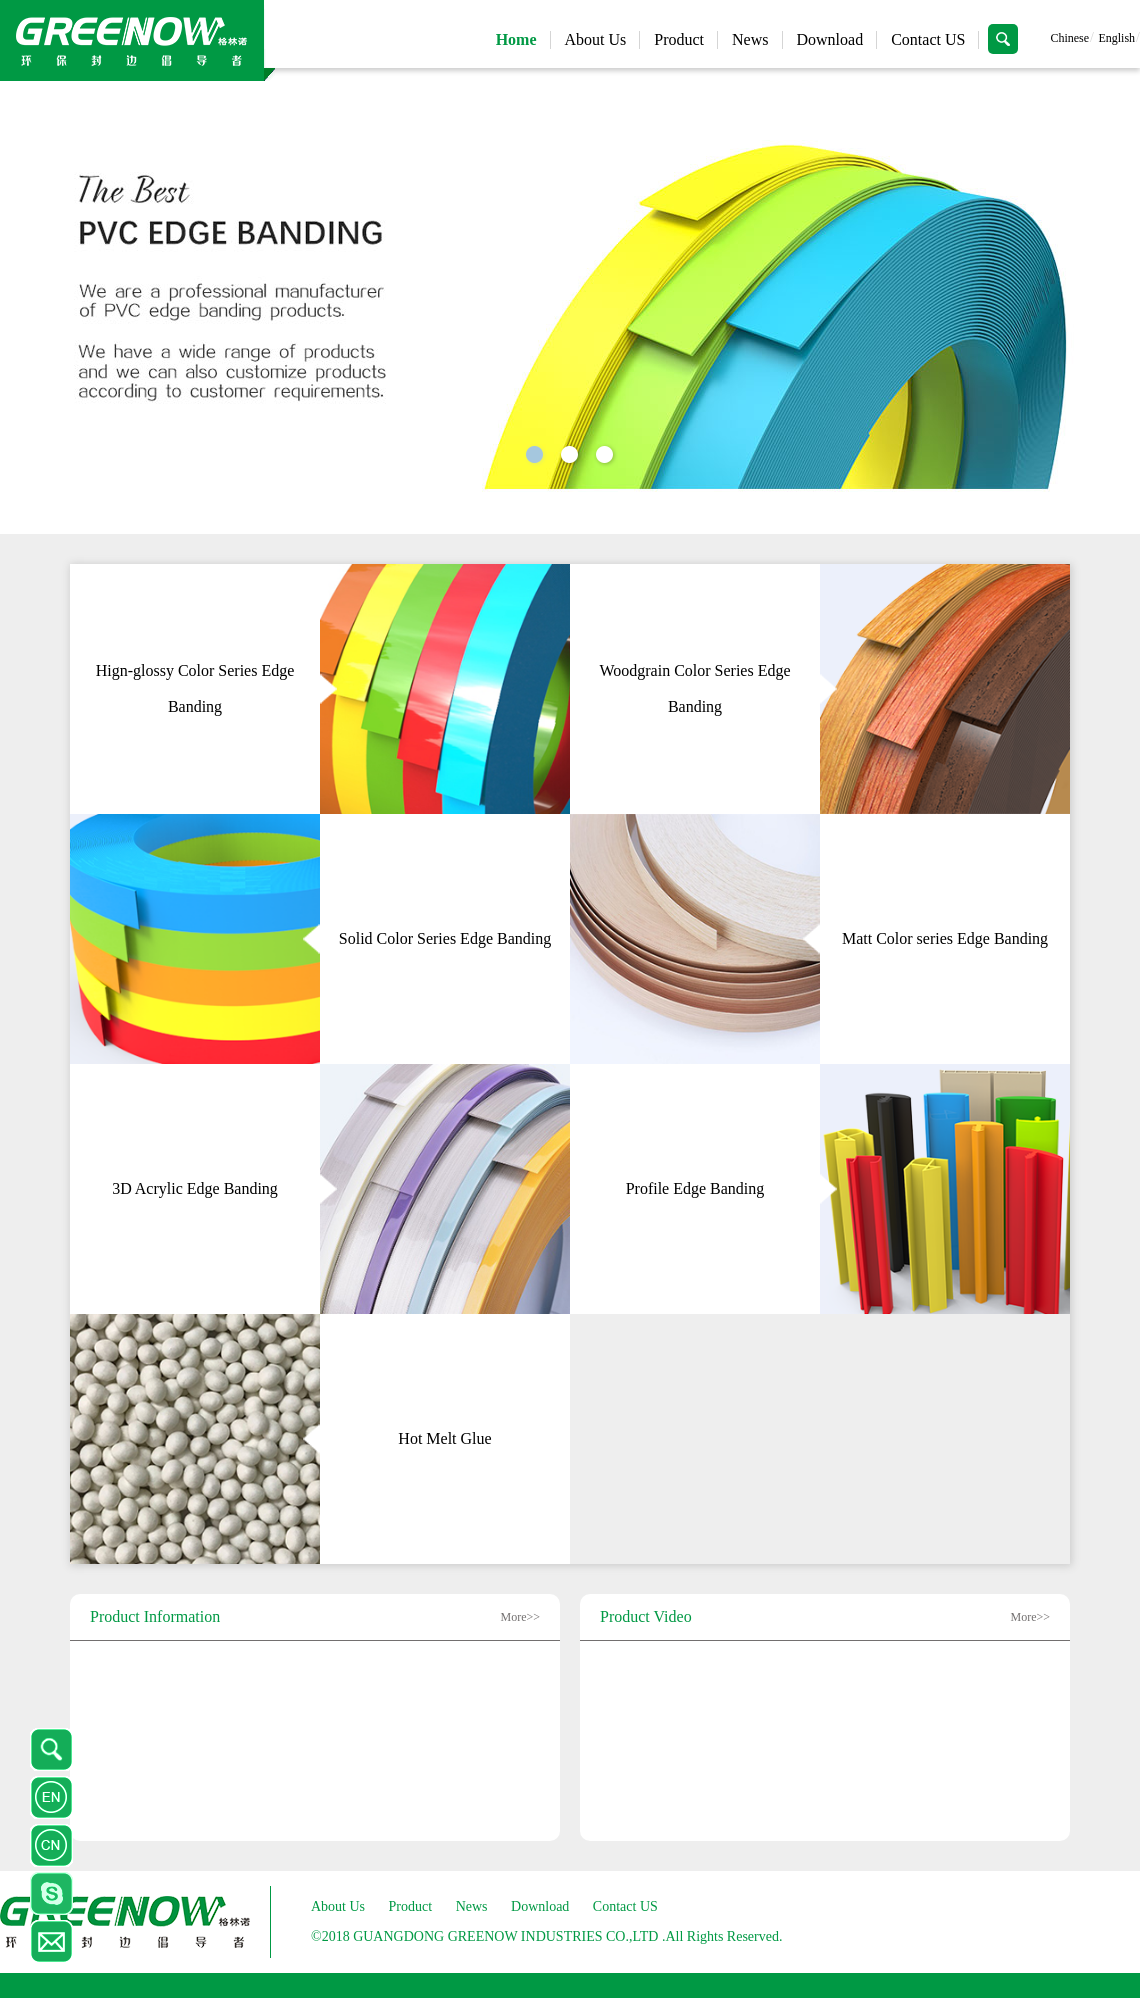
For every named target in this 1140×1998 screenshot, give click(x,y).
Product (679, 39)
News (750, 39)
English (1116, 38)
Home (516, 39)
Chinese (1069, 38)
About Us (596, 39)
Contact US (928, 39)
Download (830, 39)
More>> (520, 1617)
